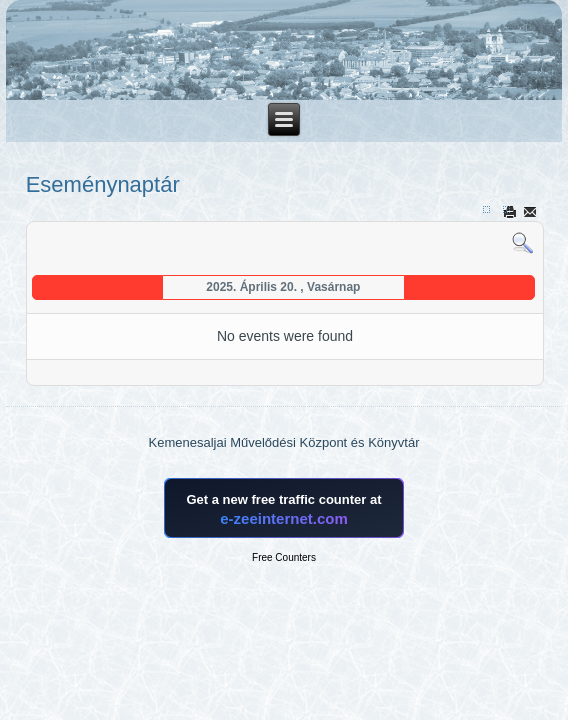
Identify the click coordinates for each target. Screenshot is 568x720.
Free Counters (284, 557)
